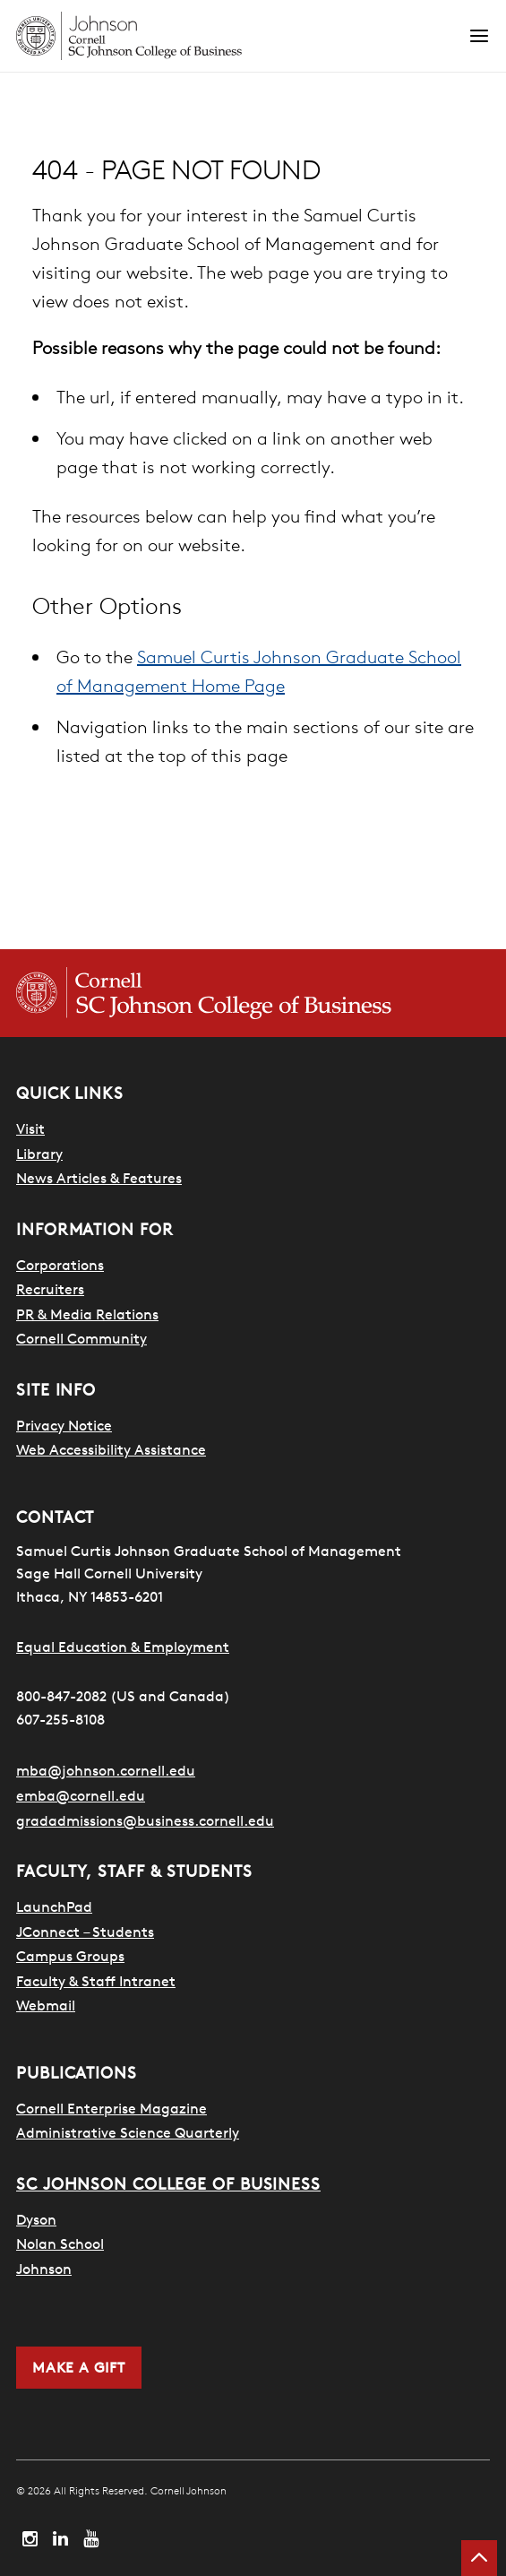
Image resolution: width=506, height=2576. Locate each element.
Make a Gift (78, 2367)
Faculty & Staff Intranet (96, 1981)
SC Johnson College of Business (168, 2184)
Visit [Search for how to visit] (30, 1128)
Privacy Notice (64, 1425)
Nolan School (60, 2243)
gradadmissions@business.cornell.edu (145, 1820)
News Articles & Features (99, 1178)
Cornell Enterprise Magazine (111, 2108)
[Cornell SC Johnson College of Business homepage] (253, 993)
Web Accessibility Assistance (111, 1449)
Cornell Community (81, 1338)
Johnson (44, 2269)
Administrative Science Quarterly (127, 2132)
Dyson (36, 2219)
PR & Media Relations (87, 1314)
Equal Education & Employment (122, 1646)
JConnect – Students (85, 1932)
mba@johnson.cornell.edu (105, 1770)
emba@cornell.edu (80, 1795)
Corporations (60, 1265)
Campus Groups (70, 1956)
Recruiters (50, 1289)
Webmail (45, 2005)
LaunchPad (54, 1906)
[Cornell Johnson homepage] (242, 36)
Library (39, 1154)
